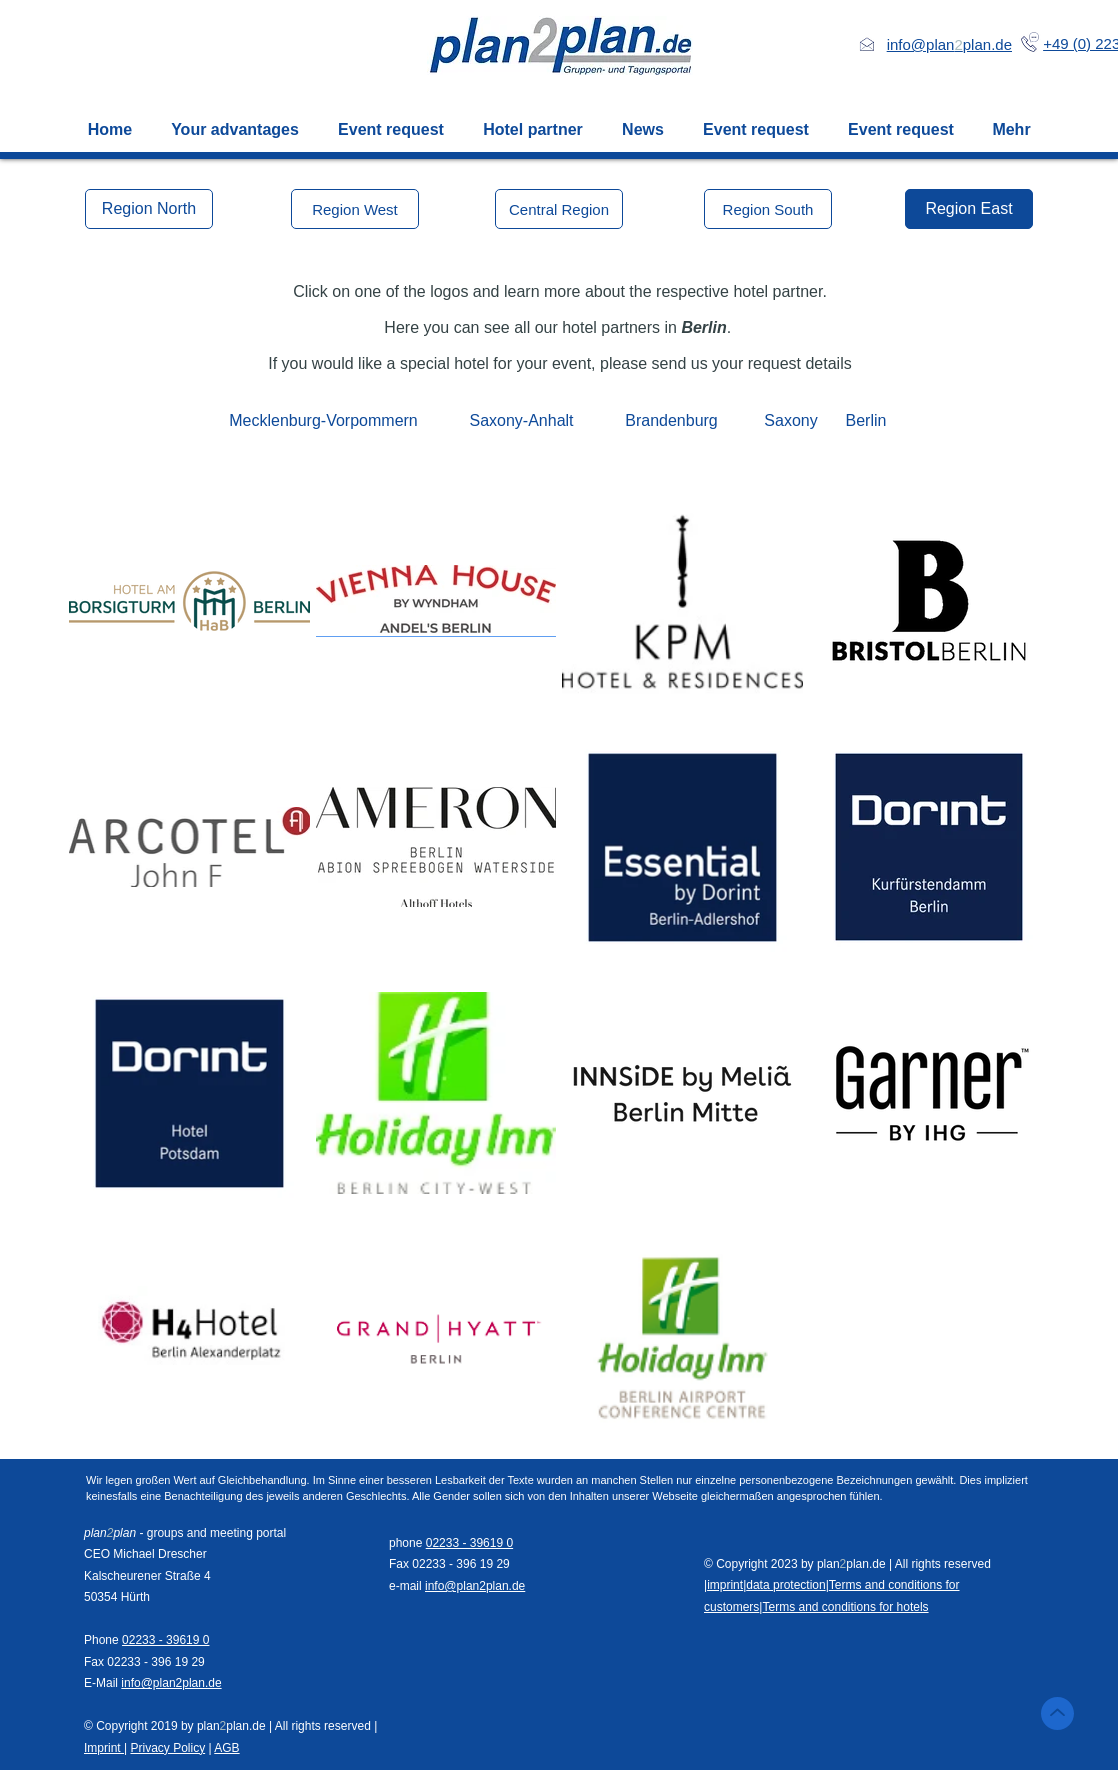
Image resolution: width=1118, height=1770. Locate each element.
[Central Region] (559, 209)
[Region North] (149, 209)
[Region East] (969, 209)
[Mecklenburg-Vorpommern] (323, 421)
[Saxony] (791, 421)
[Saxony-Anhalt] (521, 421)
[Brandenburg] (671, 421)
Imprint (104, 1748)
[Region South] (768, 209)
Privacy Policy (167, 1748)
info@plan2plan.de (171, 1683)
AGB (226, 1748)
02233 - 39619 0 (165, 1640)
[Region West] (355, 209)
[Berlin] (866, 421)
